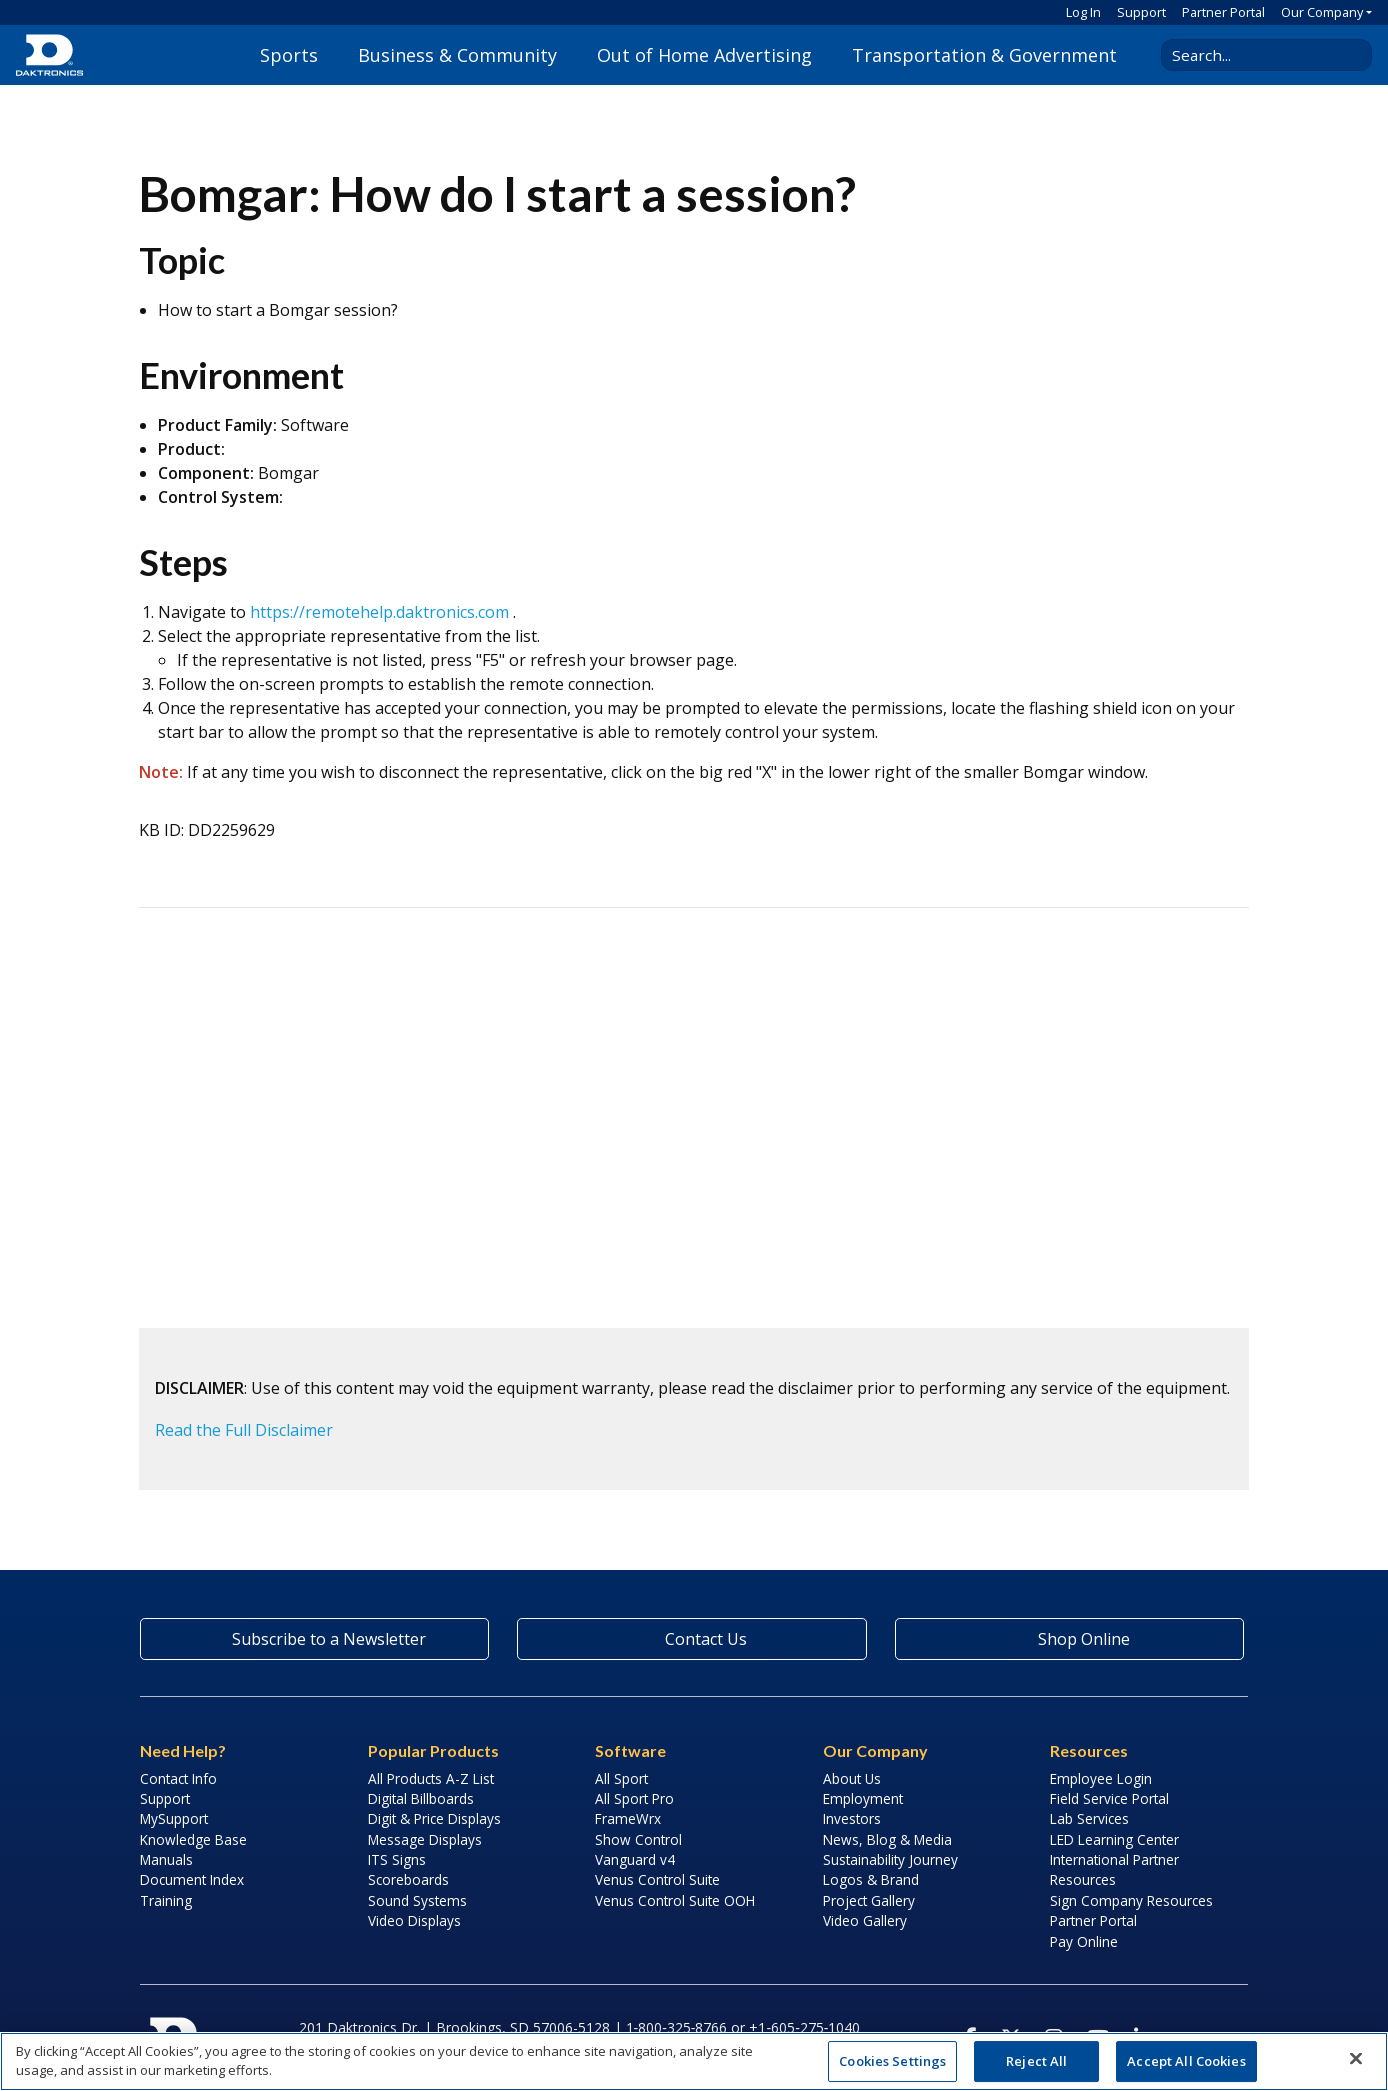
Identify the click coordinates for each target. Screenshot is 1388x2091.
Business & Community (457, 55)
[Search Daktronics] (1259, 55)
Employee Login (1101, 1778)
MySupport (174, 1818)
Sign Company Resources (1131, 1900)
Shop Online (1069, 1639)
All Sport (621, 1778)
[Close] (1356, 2059)
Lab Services (1089, 1818)
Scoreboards (408, 1879)
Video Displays (414, 1920)
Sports (289, 55)
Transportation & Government (984, 55)
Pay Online (1084, 1941)
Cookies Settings (892, 2061)
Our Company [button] (1322, 12)
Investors (852, 1818)
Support (1141, 12)
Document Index (192, 1879)
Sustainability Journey (890, 1859)
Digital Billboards (421, 1798)
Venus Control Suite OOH (675, 1900)
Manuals (166, 1859)
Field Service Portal (1109, 1798)
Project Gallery (869, 1900)
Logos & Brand (871, 1879)
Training (166, 1900)
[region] (694, 2061)
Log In (1083, 12)
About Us (852, 1778)
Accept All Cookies (1186, 2061)
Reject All (1036, 2061)
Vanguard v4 (635, 1859)
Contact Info (178, 1778)
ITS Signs (397, 1859)
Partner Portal (1223, 12)
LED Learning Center (1114, 1839)
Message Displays (425, 1839)
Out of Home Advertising (704, 55)
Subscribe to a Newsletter (315, 1639)
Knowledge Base (193, 1839)
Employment (863, 1798)
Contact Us (692, 1639)
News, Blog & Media (887, 1839)
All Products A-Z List (431, 1778)
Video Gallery (865, 1920)
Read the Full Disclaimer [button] (244, 1430)
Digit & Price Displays (434, 1818)
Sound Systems (417, 1900)
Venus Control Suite (657, 1879)
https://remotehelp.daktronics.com (379, 612)
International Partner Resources (1114, 1869)
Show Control (638, 1839)
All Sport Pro (634, 1798)
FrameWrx (628, 1818)
